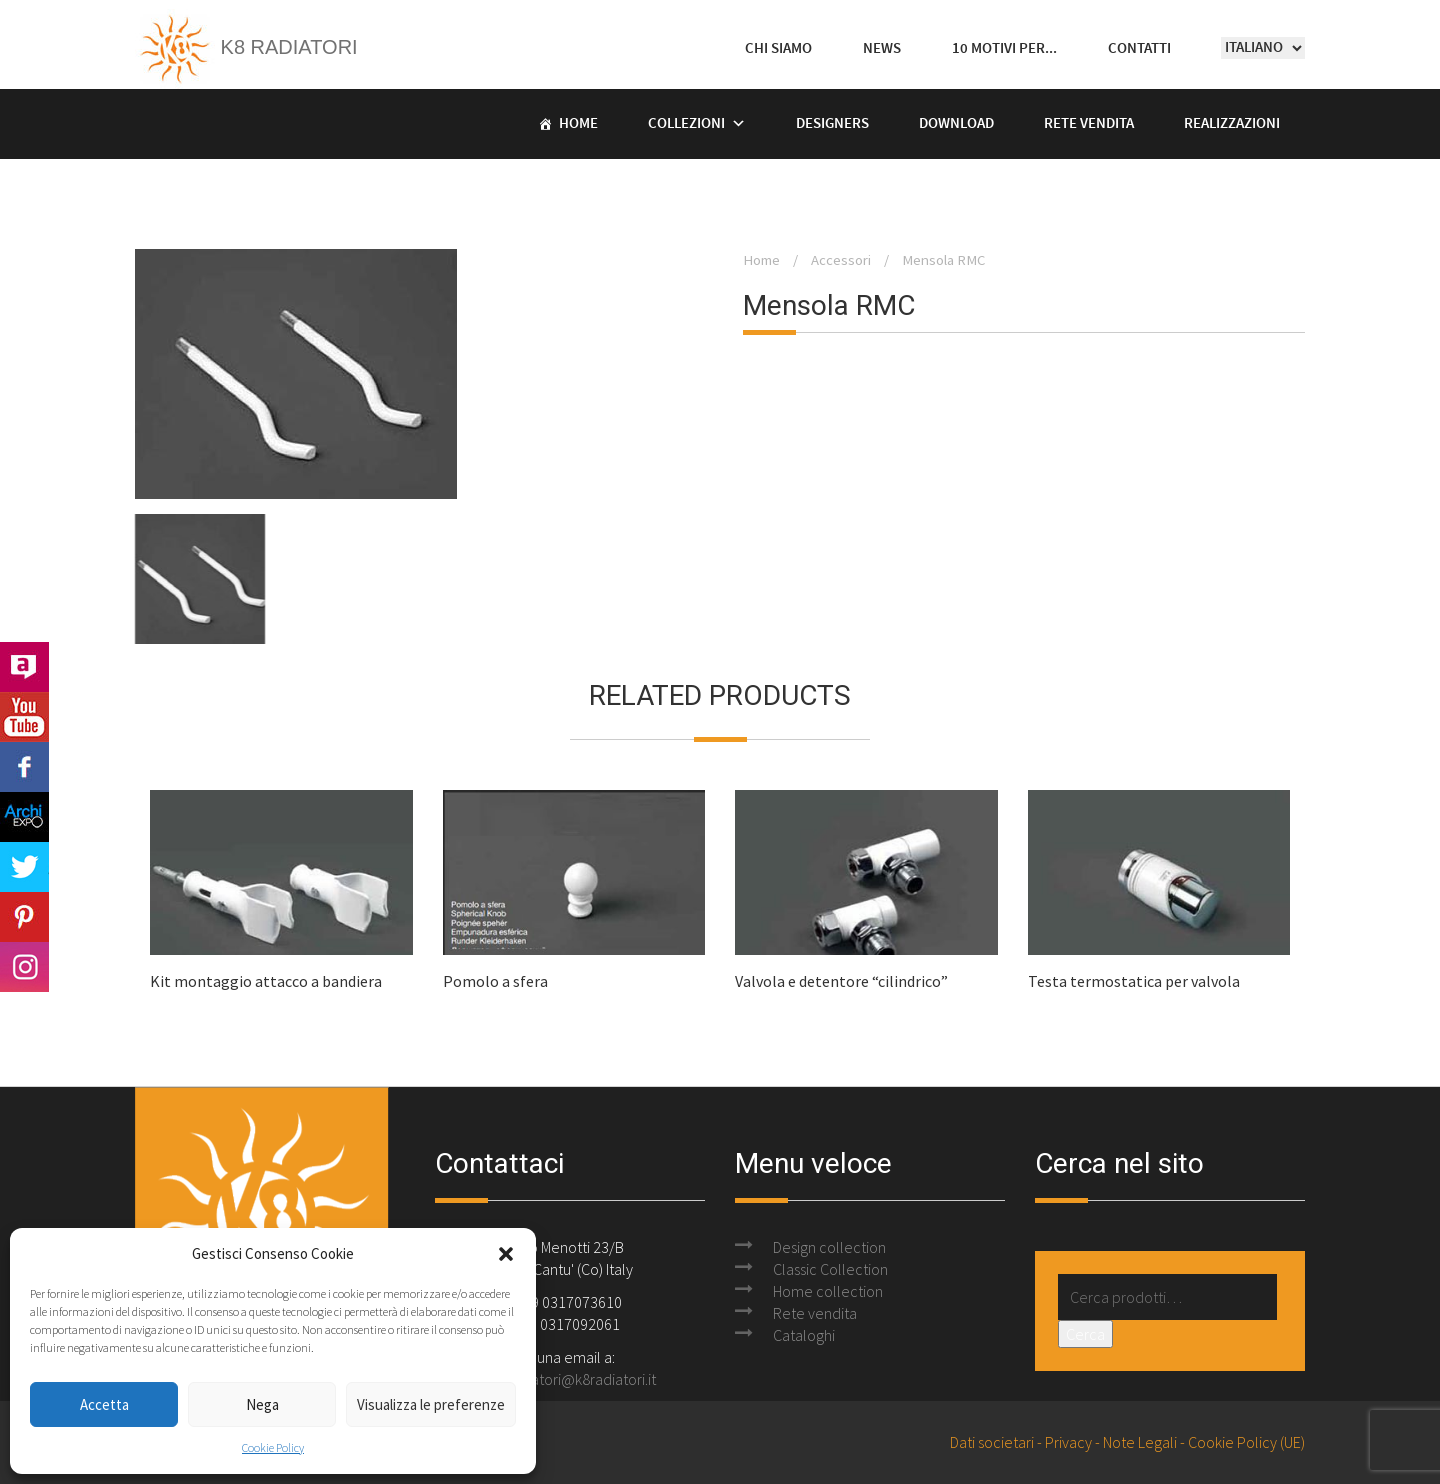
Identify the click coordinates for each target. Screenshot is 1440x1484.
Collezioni (686, 124)
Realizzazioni (1232, 124)
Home (578, 124)
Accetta (104, 1404)
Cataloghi (804, 1335)
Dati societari (992, 1442)
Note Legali (1140, 1442)
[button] (506, 1254)
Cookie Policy (273, 1447)
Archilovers (24, 667)
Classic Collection (830, 1269)
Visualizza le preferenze (431, 1404)
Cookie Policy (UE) (1246, 1442)
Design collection (829, 1247)
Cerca (1085, 1334)
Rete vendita (1089, 124)
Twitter (24, 867)
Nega (262, 1404)
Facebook (24, 767)
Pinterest (24, 917)
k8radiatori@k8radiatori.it (573, 1379)
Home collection (828, 1291)
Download (956, 124)
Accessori (841, 260)
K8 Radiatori (246, 47)
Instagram (24, 967)
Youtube (24, 717)
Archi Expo (24, 817)
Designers (832, 124)
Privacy (1068, 1442)
